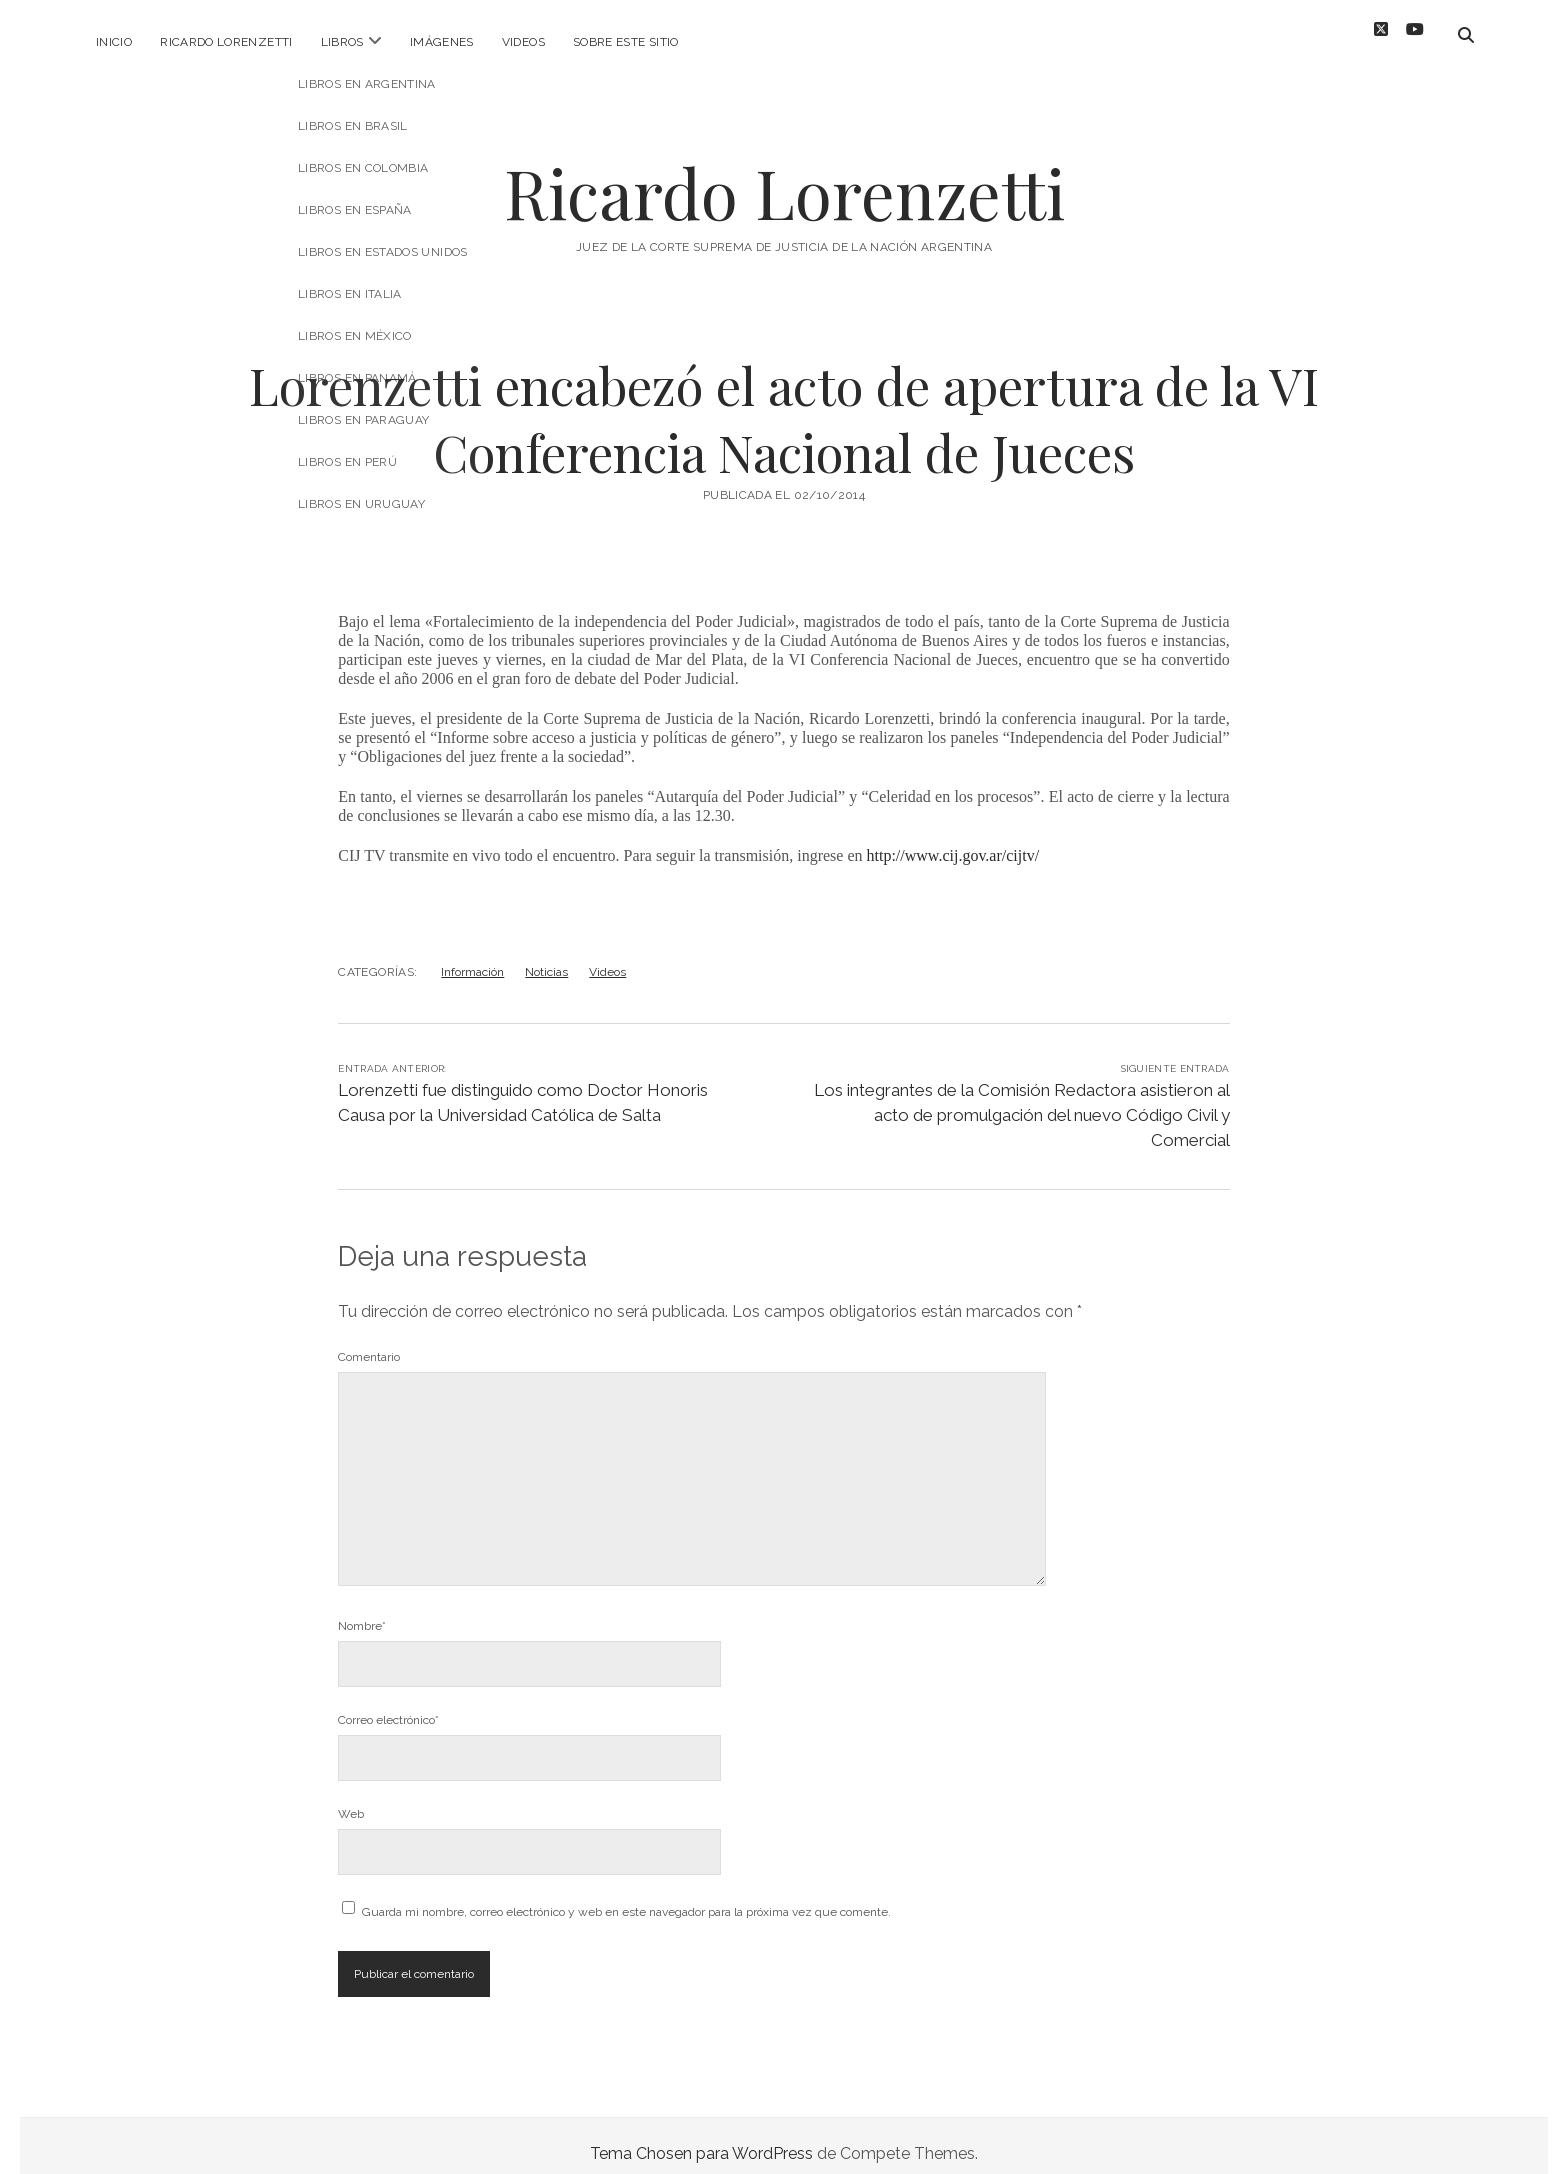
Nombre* (362, 1610)
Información (472, 956)
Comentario (369, 1341)
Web (351, 1798)
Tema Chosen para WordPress (701, 2137)
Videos (523, 42)
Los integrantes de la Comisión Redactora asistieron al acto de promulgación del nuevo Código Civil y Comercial (1022, 1099)
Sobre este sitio (626, 42)
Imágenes (442, 42)
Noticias (546, 956)
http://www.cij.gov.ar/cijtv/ (953, 839)
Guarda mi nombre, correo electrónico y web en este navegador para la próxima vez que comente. (626, 1896)
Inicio (114, 42)
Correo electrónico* (388, 1704)
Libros (342, 42)
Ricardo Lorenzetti (226, 42)
